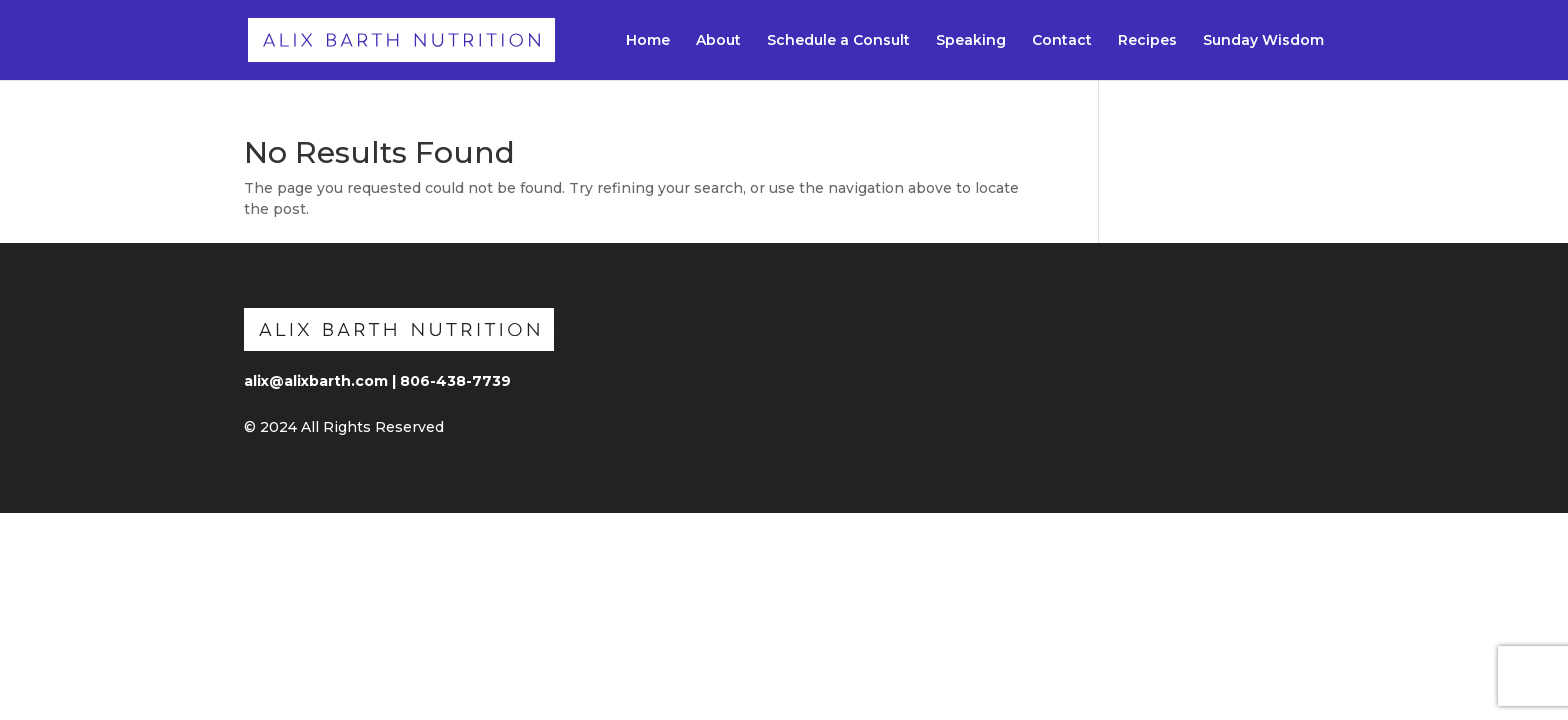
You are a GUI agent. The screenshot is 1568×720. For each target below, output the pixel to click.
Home (648, 41)
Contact (1062, 41)
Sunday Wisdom (1263, 41)
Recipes (1147, 41)
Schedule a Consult (838, 41)
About (718, 41)
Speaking (971, 41)
